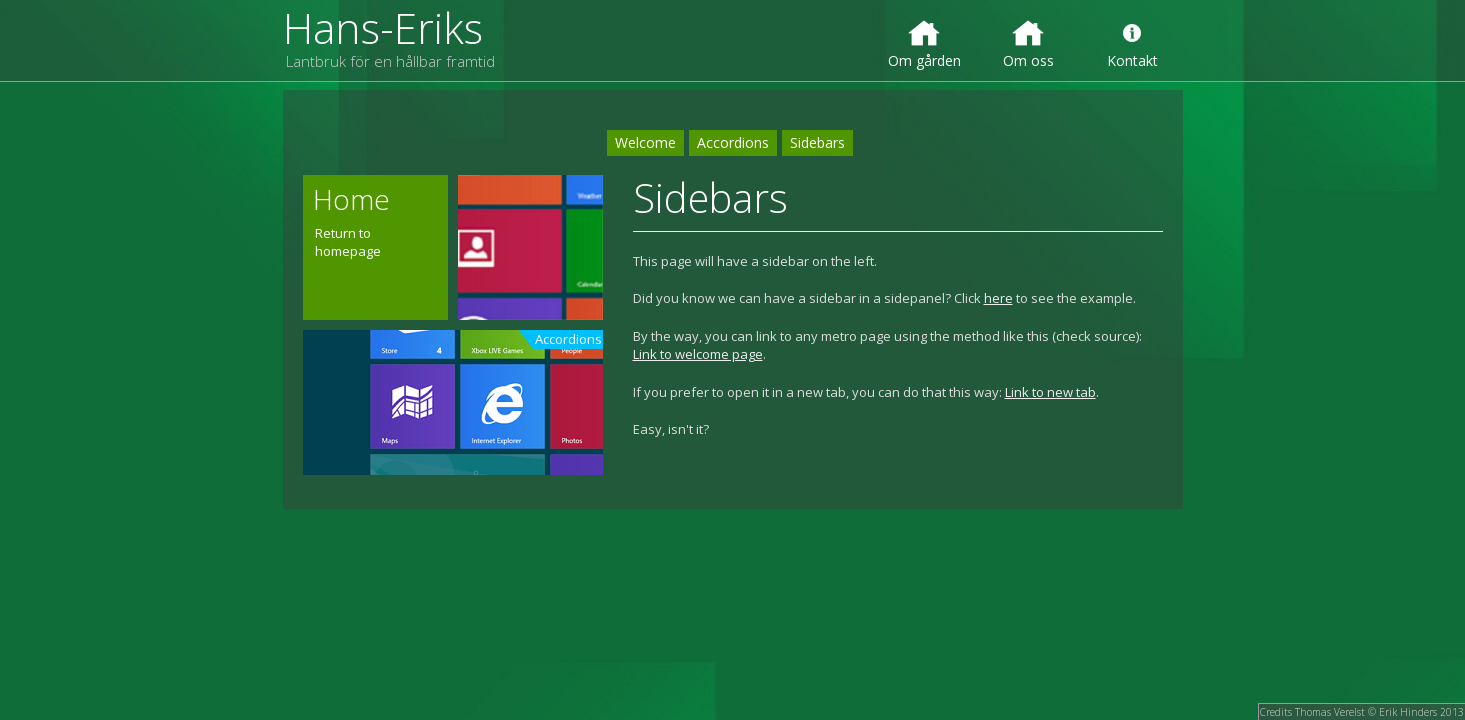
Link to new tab (1050, 392)
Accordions (733, 142)
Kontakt (1132, 43)
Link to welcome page (698, 354)
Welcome (645, 142)
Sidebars (817, 142)
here (998, 298)
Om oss (1028, 43)
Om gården (924, 43)
